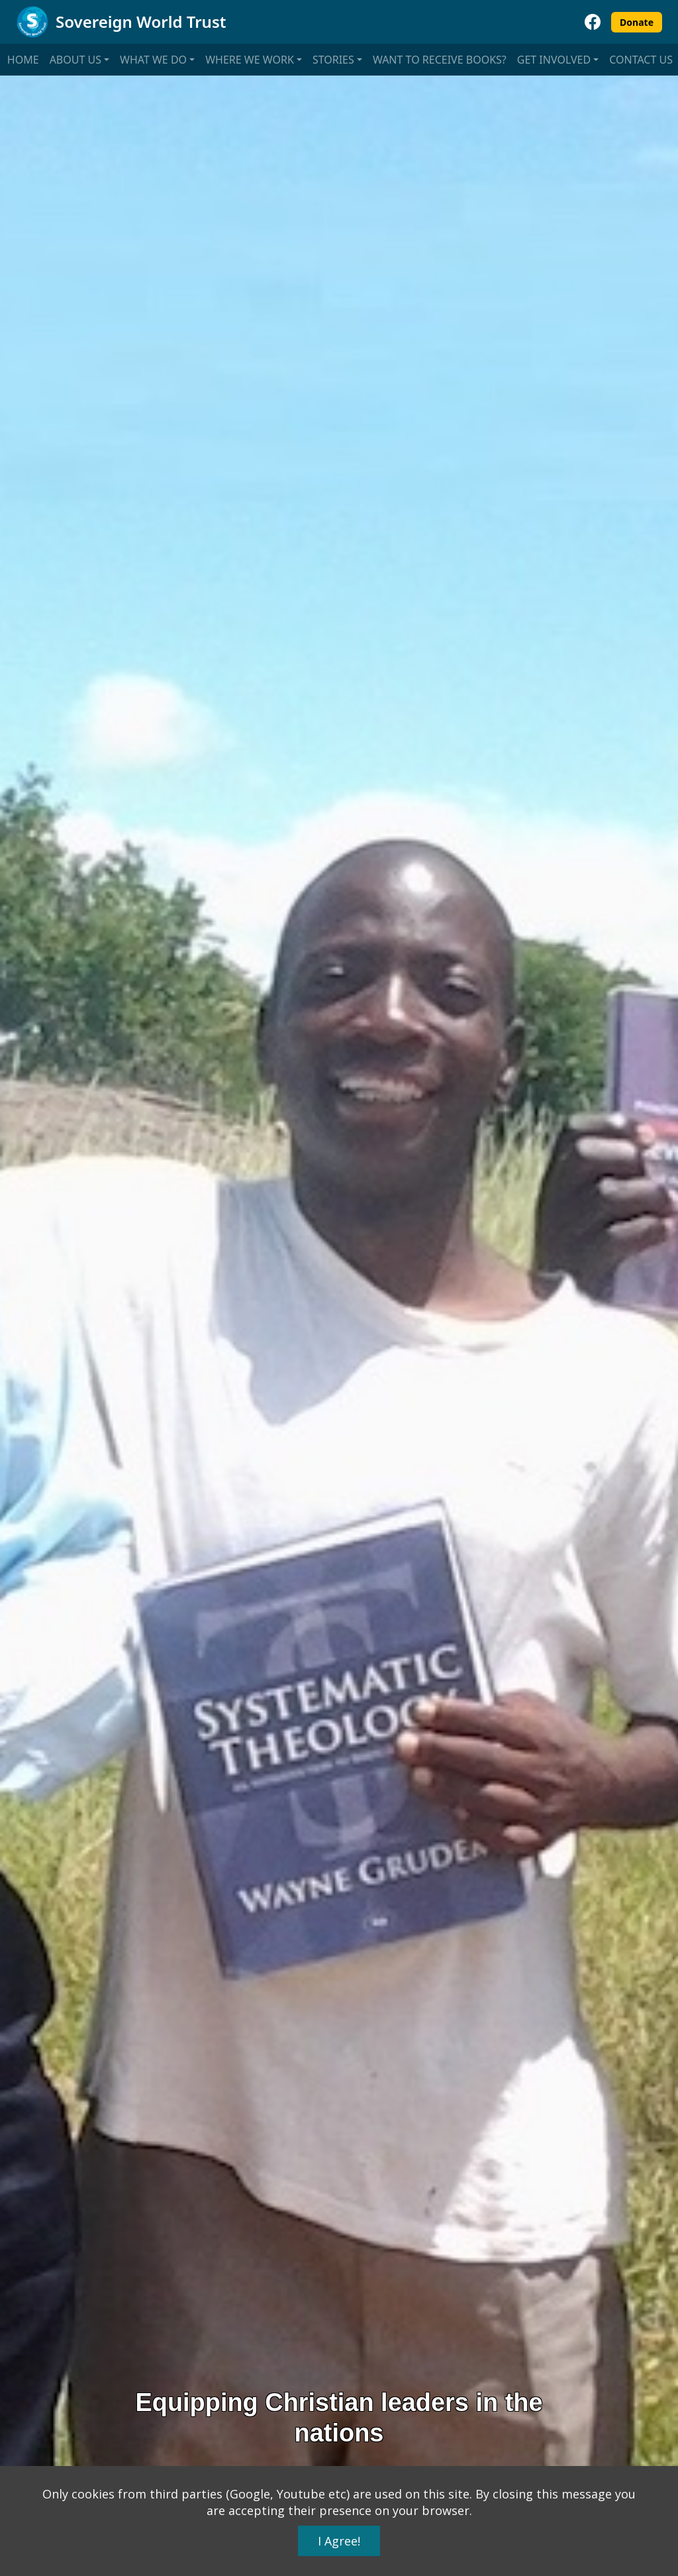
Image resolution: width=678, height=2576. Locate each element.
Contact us (641, 59)
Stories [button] (333, 59)
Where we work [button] (249, 59)
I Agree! (339, 2541)
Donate (637, 22)
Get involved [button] (554, 59)
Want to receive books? (440, 59)
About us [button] (75, 59)
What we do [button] (153, 59)
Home (23, 59)
